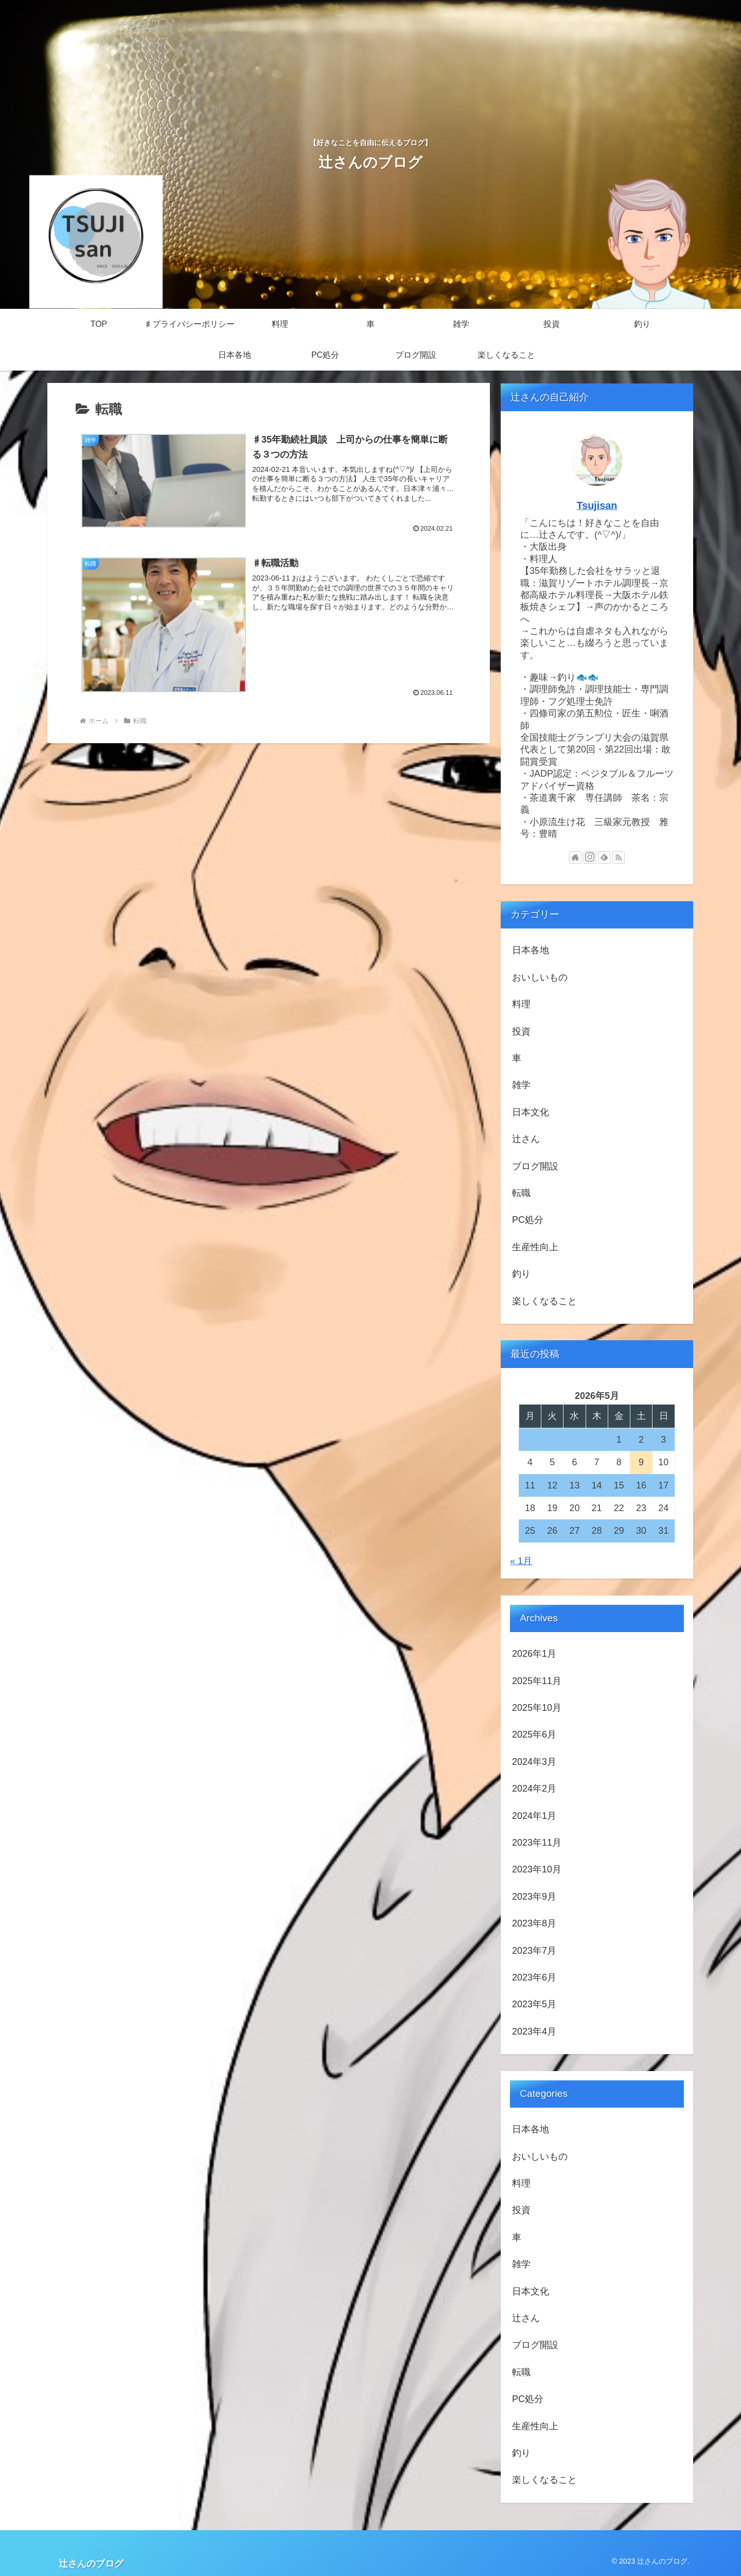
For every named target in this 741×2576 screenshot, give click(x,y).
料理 (521, 1004)
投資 (521, 1031)
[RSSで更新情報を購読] (618, 857)
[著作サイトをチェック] (575, 857)
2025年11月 (536, 1681)
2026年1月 (534, 1654)
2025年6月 (534, 1734)
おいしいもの (540, 977)
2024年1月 (534, 1816)
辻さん (526, 1139)
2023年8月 (534, 1923)
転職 (521, 1193)
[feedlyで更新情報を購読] (604, 857)
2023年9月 (534, 1896)
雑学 (521, 1085)
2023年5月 (534, 2004)
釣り (521, 1274)
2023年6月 (534, 1977)
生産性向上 (535, 1247)
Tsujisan (597, 505)
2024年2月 (534, 1788)
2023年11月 (536, 1842)
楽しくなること (544, 1301)
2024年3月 (534, 1762)
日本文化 (530, 1112)
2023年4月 (534, 2031)
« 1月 (521, 1561)
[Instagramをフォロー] (590, 857)
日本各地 (530, 950)
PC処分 (527, 1220)
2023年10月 (536, 1869)
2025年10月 (536, 1708)
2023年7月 (534, 1951)
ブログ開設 (535, 1166)
